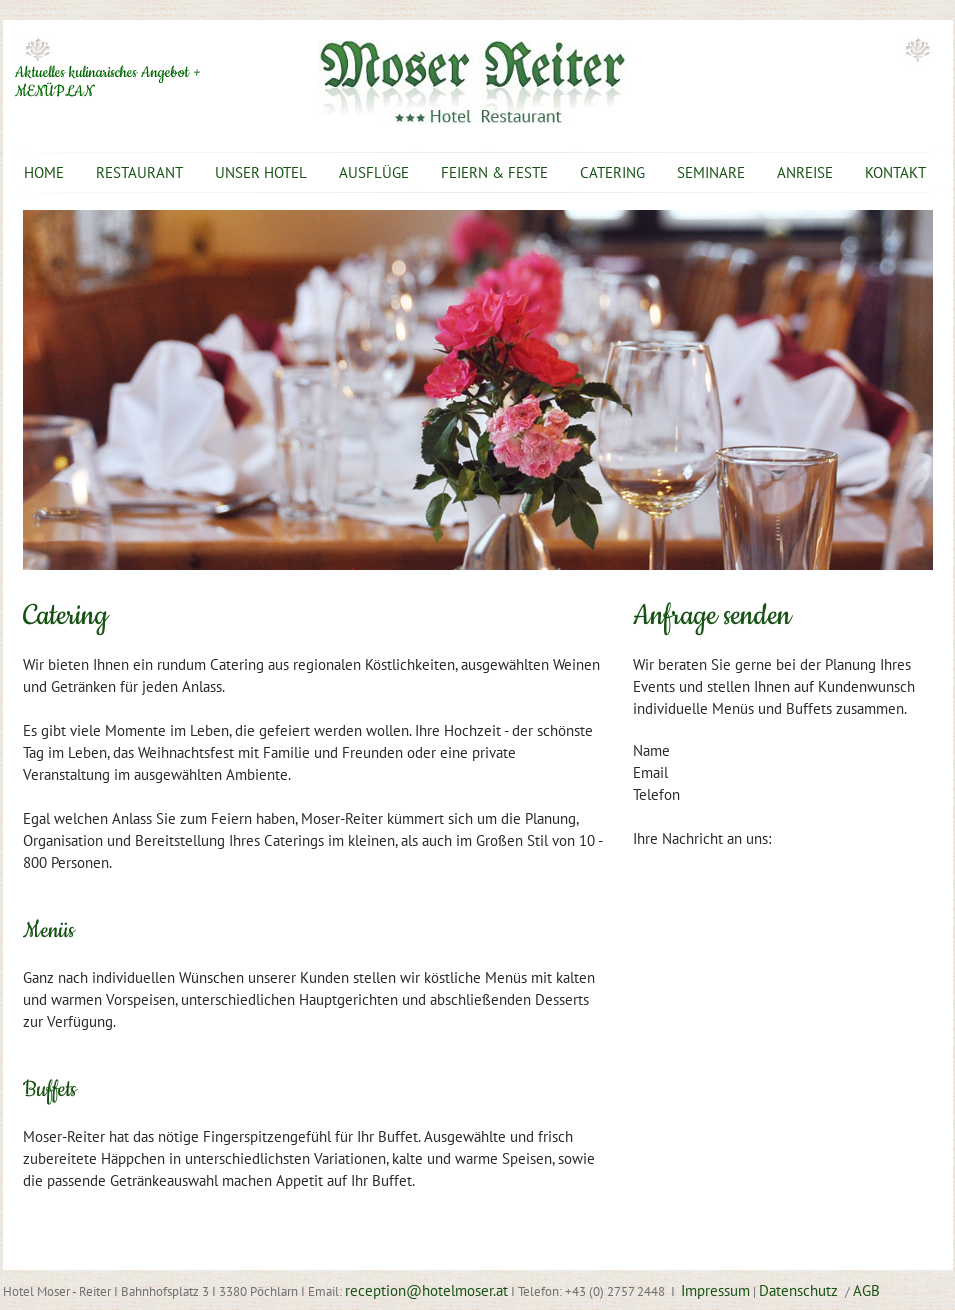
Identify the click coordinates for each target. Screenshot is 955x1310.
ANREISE (805, 172)
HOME (44, 172)
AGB (866, 1290)
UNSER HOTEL (261, 172)
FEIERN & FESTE (494, 172)
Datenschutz (800, 1290)
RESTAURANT (139, 172)
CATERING (612, 172)
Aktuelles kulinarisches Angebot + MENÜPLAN (108, 82)
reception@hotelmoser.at (426, 1290)
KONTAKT (895, 172)
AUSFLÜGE (374, 172)
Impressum (715, 1290)
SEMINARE (711, 172)
